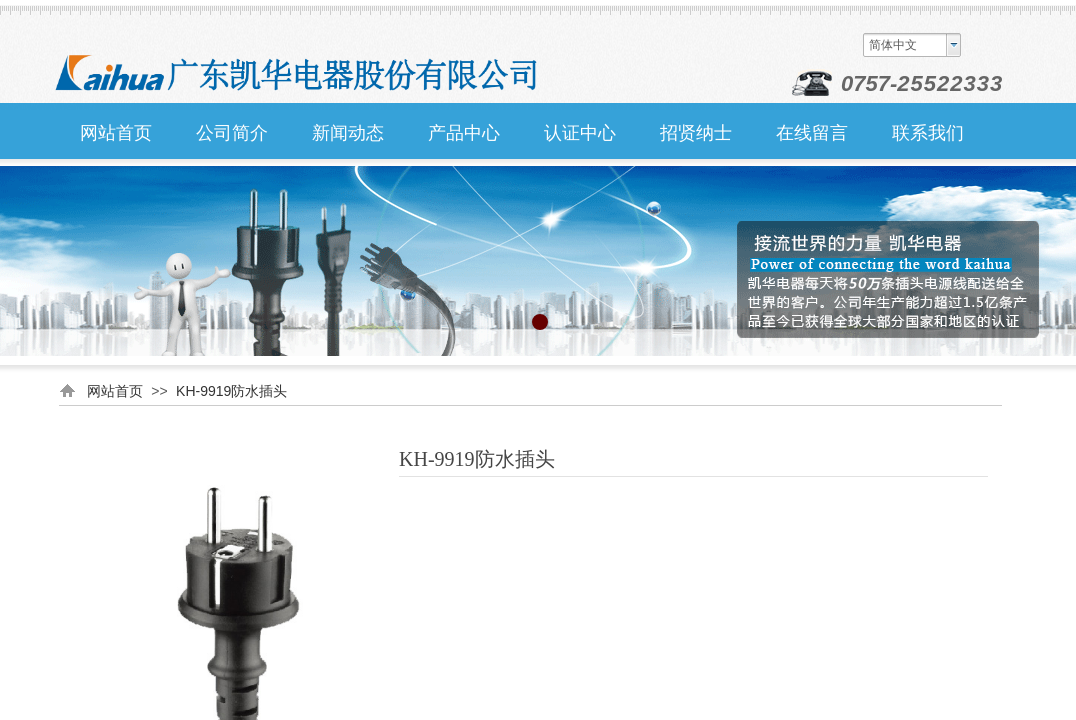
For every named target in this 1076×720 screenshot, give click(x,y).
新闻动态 (348, 133)
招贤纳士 (696, 133)
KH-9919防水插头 (231, 391)
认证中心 (580, 133)
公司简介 (232, 133)
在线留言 (812, 133)
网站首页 (116, 133)
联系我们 (928, 133)
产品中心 (464, 133)
